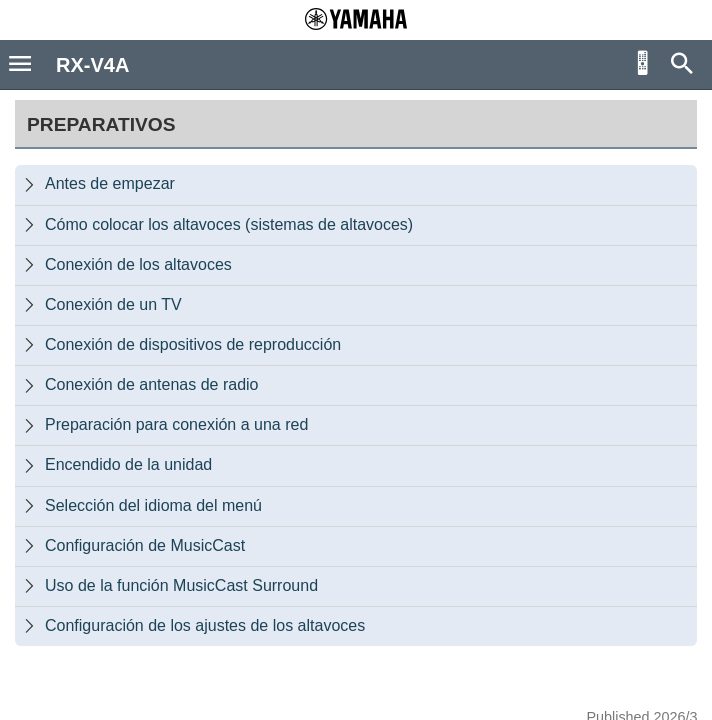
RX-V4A (92, 65)
